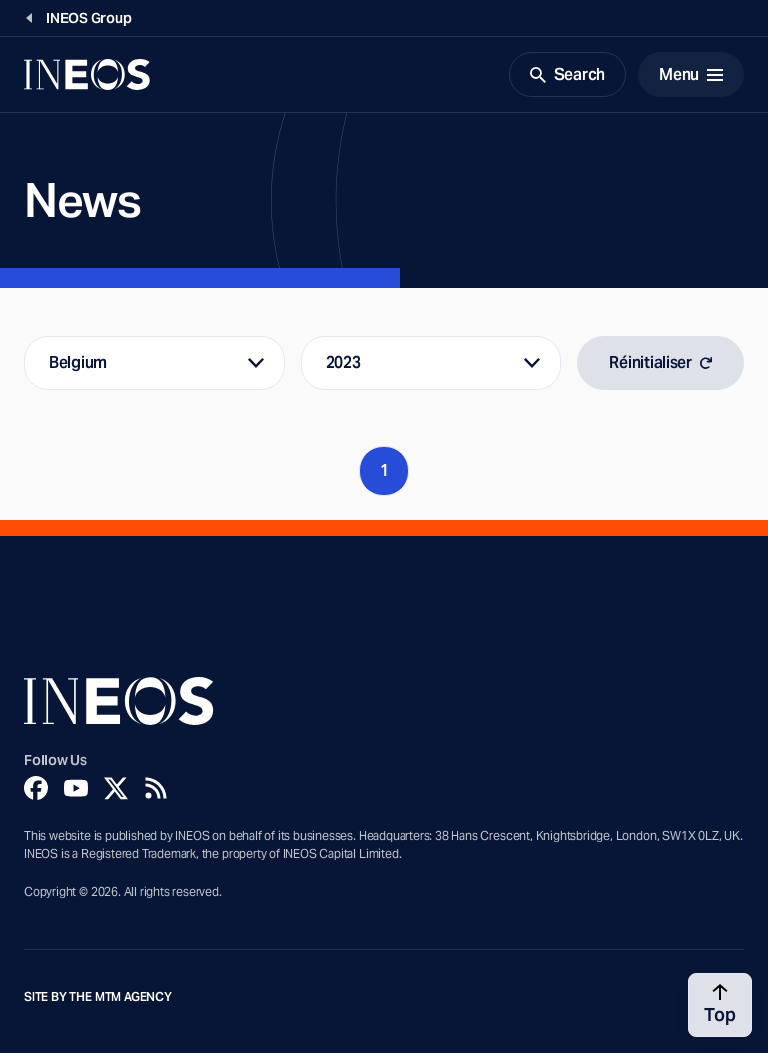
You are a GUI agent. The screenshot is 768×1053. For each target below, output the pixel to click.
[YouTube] (76, 788)
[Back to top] (720, 1005)
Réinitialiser (660, 362)
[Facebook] (36, 788)
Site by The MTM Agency (98, 997)
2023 (343, 362)
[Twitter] (116, 788)
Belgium (78, 362)
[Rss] (156, 788)
